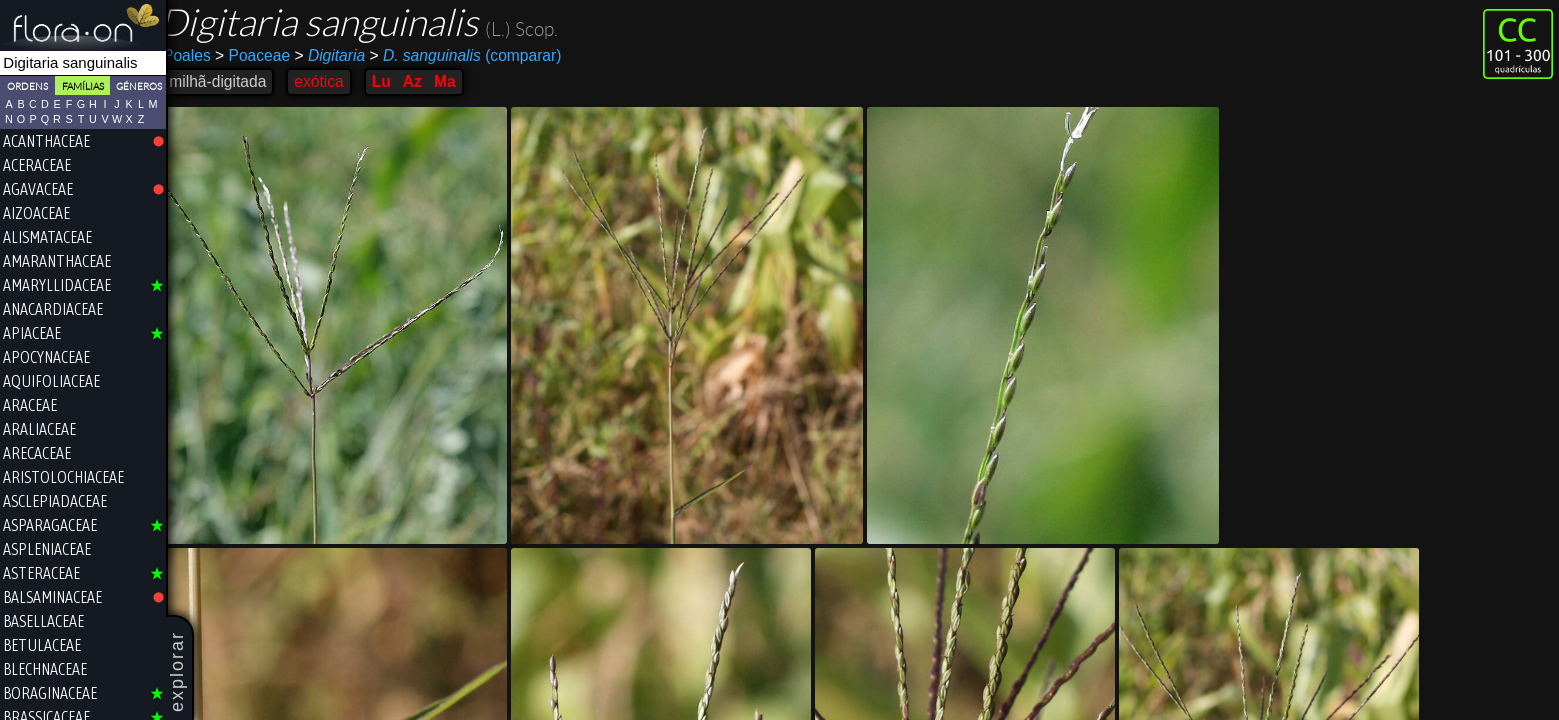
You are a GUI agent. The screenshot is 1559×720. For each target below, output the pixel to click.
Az (425, 81)
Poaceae (265, 55)
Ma (458, 81)
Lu (394, 81)
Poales (200, 55)
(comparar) (478, 56)
